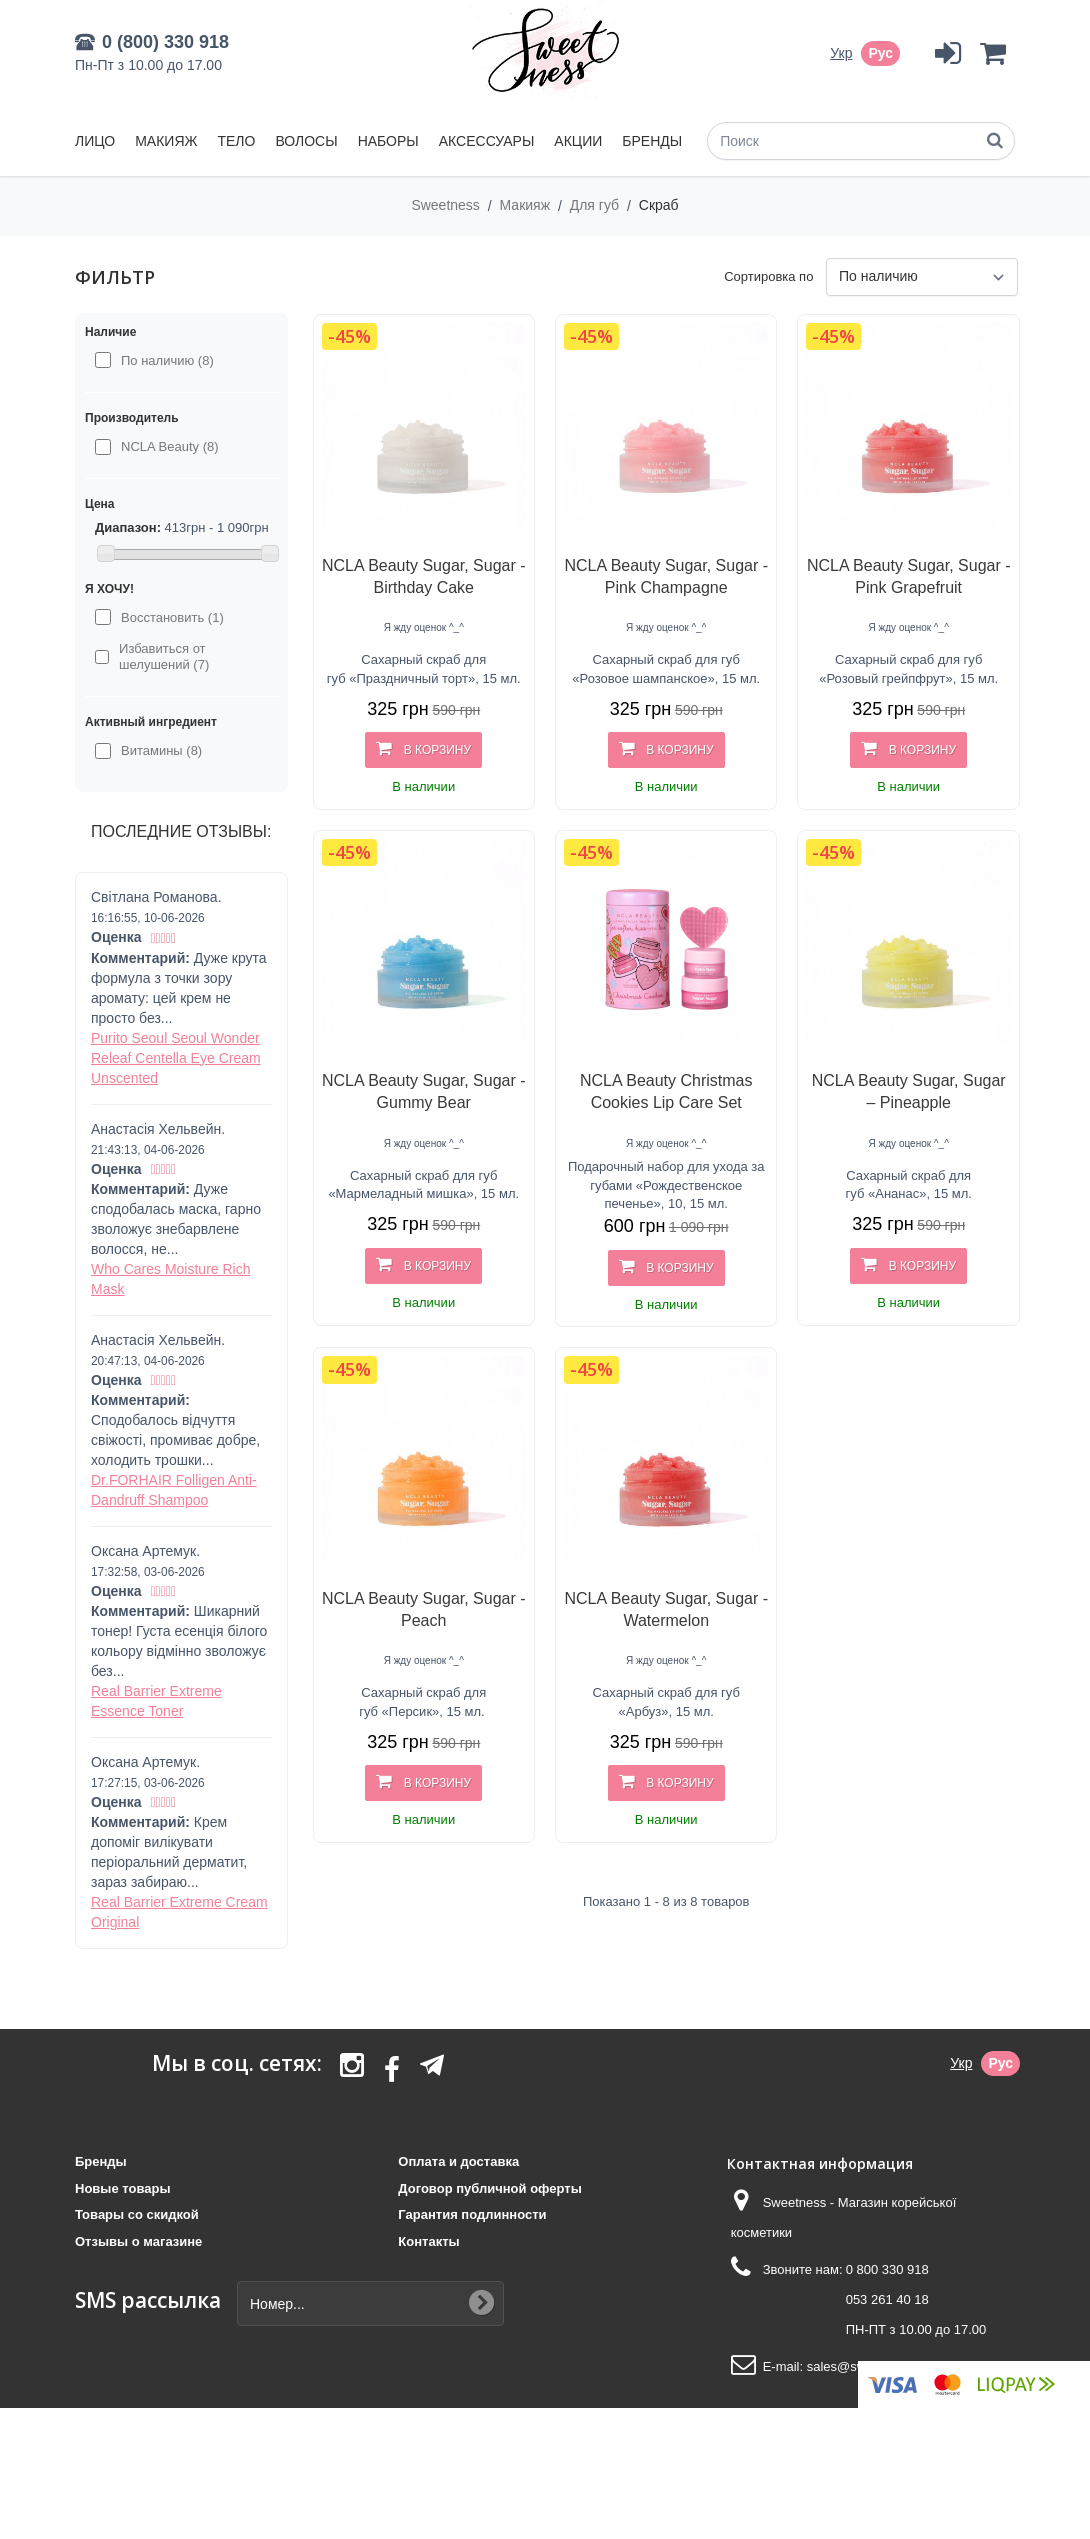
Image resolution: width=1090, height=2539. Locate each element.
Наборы (388, 141)
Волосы (306, 141)
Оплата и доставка (458, 2161)
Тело (236, 141)
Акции (578, 141)
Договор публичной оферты (489, 2188)
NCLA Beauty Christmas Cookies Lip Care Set (666, 1091)
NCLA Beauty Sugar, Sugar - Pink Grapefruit (909, 576)
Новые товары (123, 2188)
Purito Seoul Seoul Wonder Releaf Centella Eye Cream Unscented (176, 1058)
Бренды (652, 141)
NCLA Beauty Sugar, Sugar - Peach (424, 1609)
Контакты (428, 2241)
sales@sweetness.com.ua (882, 2366)
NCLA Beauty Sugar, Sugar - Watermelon (666, 1609)
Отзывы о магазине (138, 2241)
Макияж (166, 141)
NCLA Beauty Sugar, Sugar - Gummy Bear (424, 1091)
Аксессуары (487, 141)
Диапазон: (128, 527)
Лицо (95, 141)
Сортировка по (768, 276)
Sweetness (447, 205)
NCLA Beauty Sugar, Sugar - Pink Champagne (666, 576)
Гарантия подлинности (472, 2214)
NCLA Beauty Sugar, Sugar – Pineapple (909, 1091)
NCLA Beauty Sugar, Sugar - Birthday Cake (424, 576)
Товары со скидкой (137, 2214)
